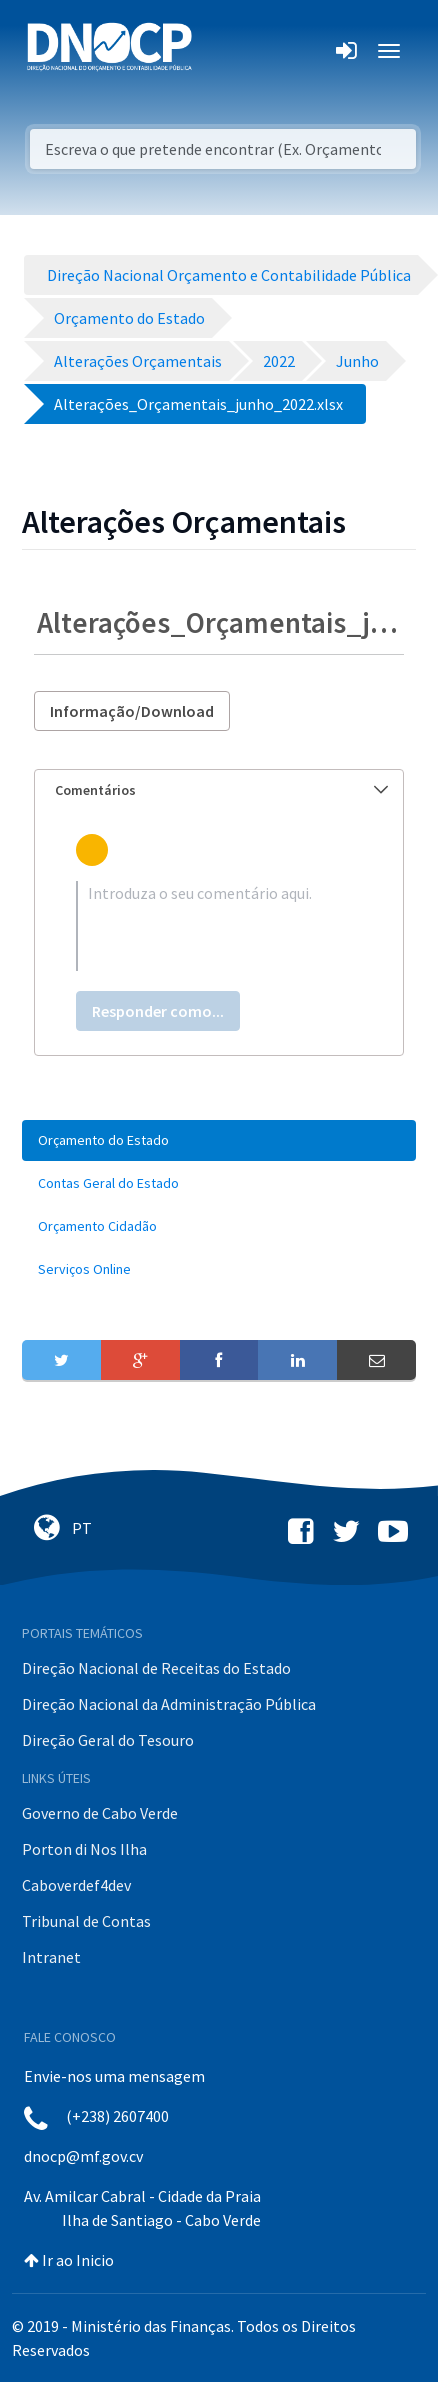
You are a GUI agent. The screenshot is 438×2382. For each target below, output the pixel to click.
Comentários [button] (221, 790)
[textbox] (219, 926)
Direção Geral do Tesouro (108, 1740)
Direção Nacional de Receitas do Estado (156, 1668)
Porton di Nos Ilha (84, 1849)
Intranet (51, 1957)
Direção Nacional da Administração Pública (169, 1704)
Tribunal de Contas (86, 1921)
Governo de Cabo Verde (100, 1813)
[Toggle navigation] (218, 51)
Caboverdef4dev (76, 1885)
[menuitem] (219, 1140)
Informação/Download (132, 711)
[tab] (219, 790)
